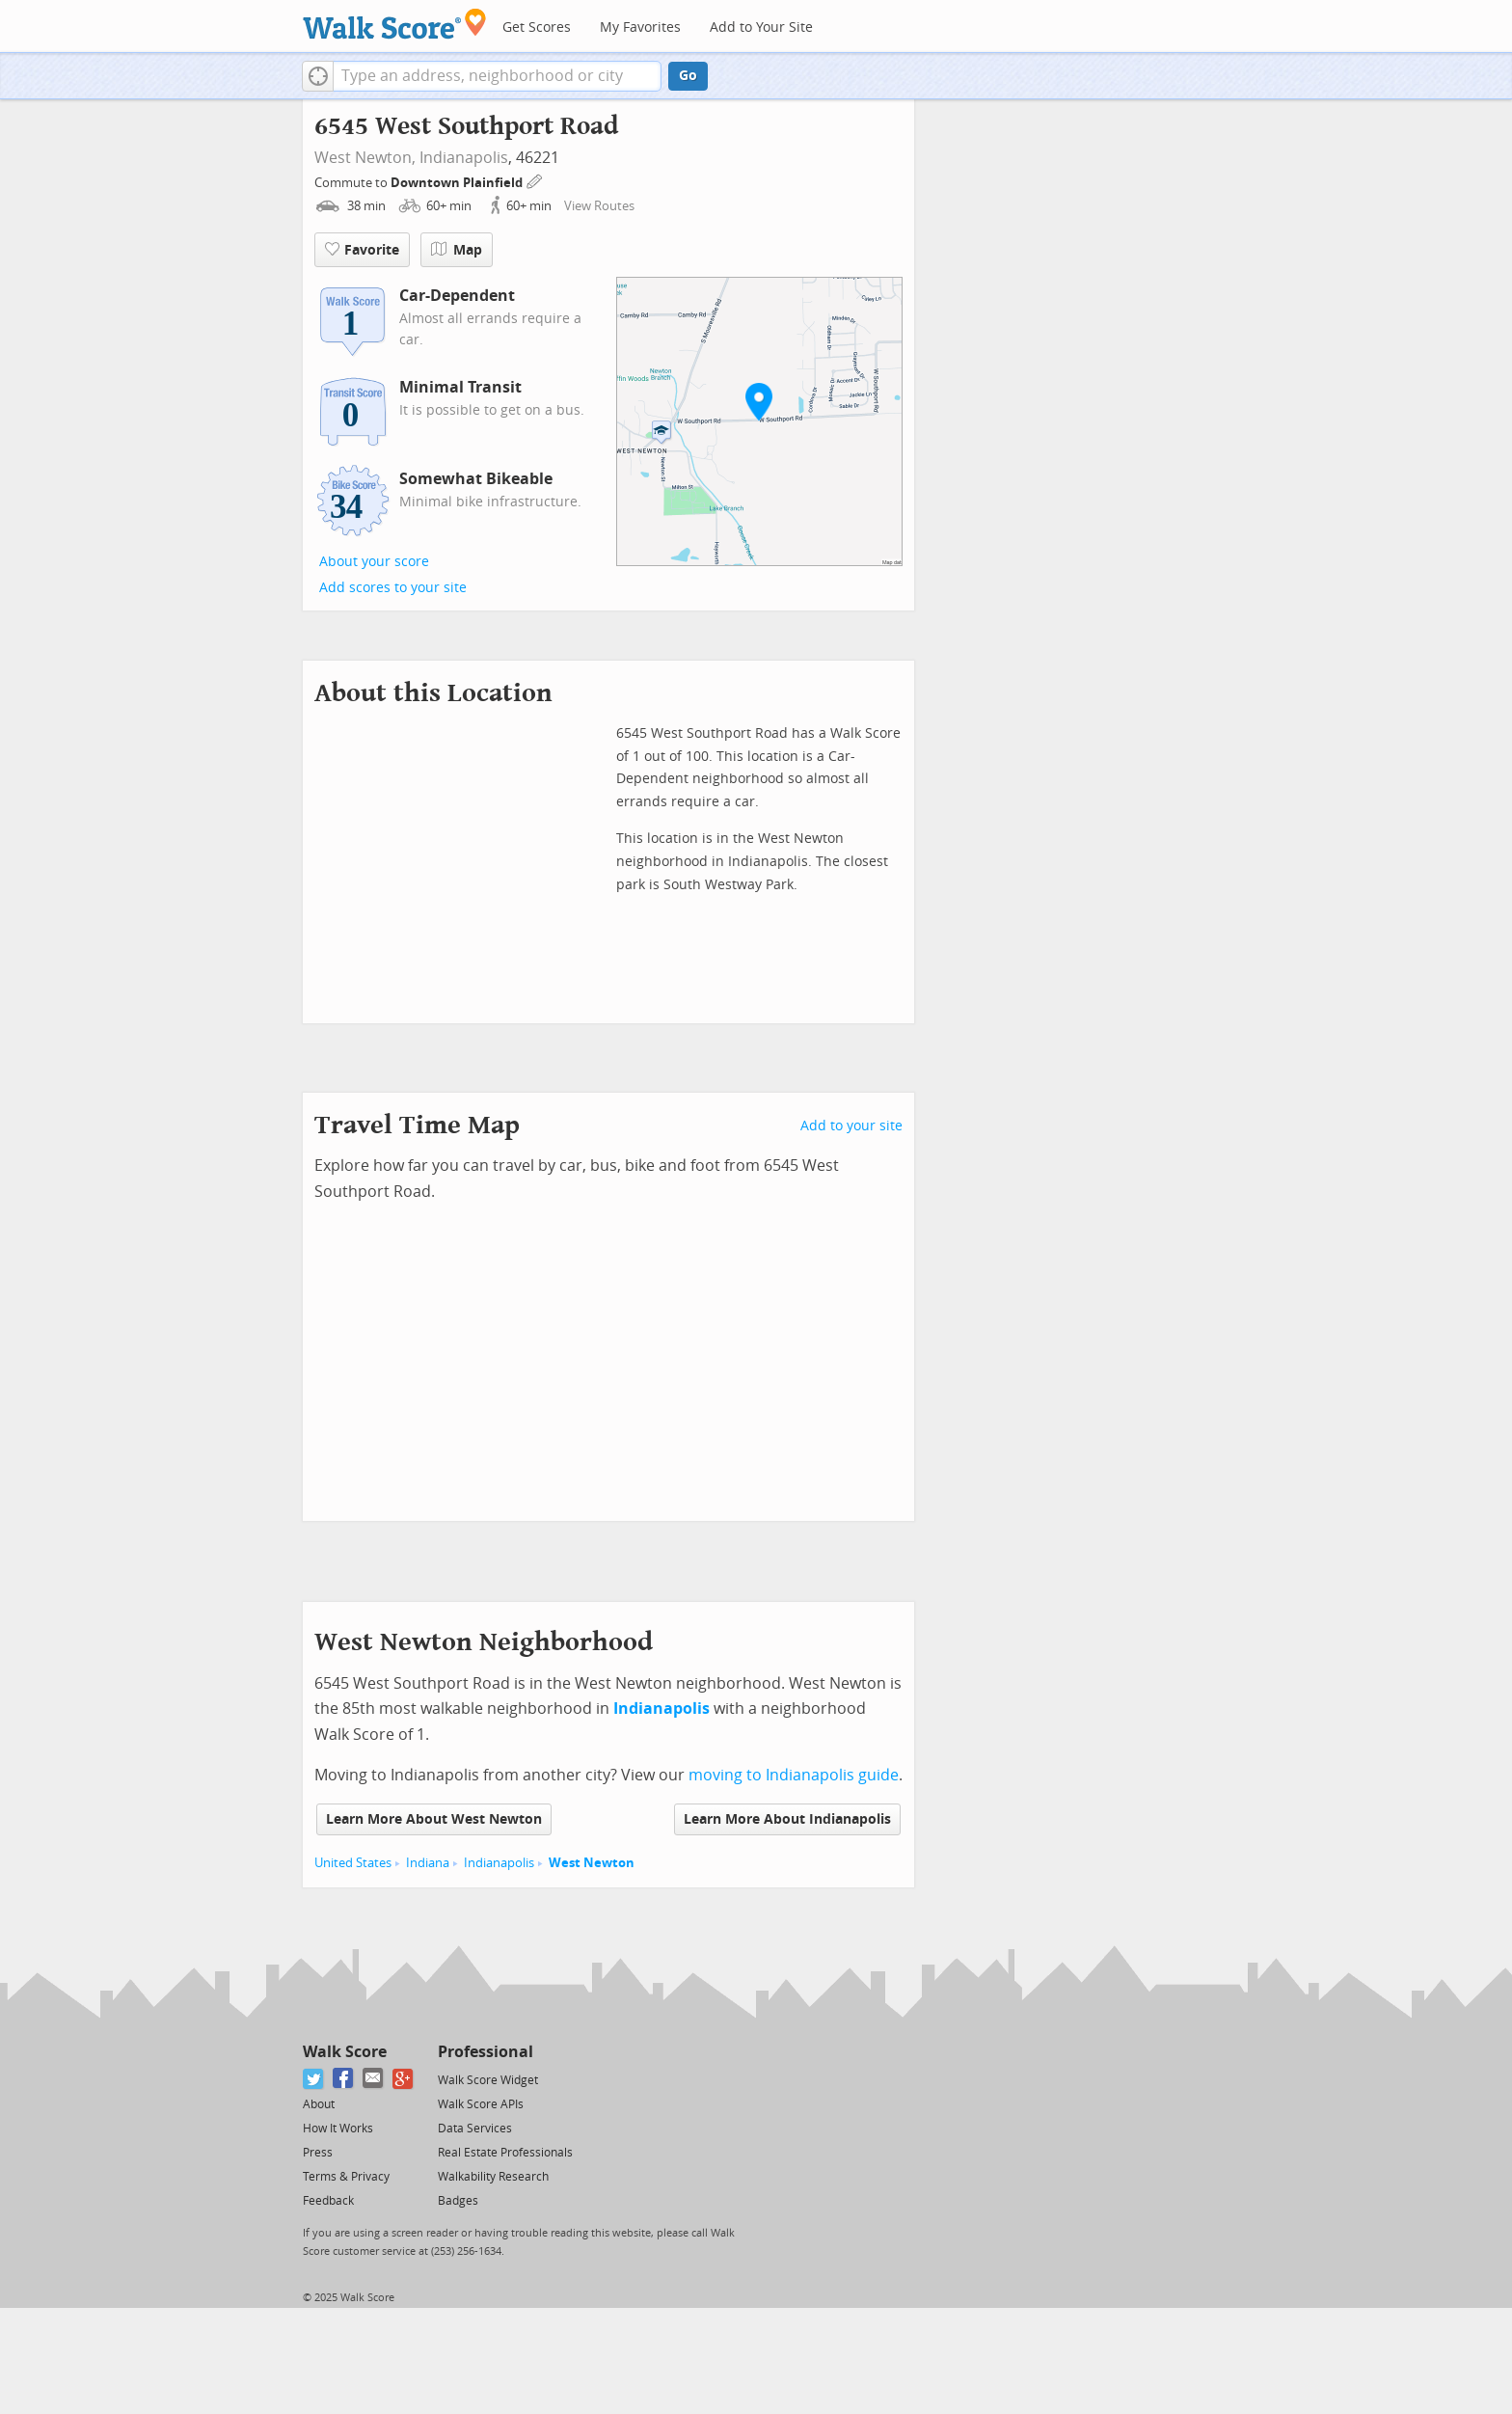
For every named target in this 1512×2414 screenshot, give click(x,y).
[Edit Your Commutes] (535, 180)
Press (318, 2152)
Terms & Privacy (346, 2176)
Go (688, 76)
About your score (374, 562)
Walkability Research (493, 2176)
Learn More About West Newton (434, 1819)
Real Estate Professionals (505, 2152)
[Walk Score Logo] (395, 24)
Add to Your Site (761, 27)
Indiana (427, 1863)
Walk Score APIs (481, 2104)
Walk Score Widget (488, 2080)
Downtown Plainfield (458, 183)
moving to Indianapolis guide (793, 1775)
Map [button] (456, 249)
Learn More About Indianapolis (787, 1819)
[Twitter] (314, 2079)
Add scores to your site (393, 588)
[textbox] (497, 76)
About (319, 2104)
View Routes (599, 206)
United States (353, 1863)
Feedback (328, 2201)
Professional (485, 2052)
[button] (318, 76)
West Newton (591, 1863)
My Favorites (640, 27)
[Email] (374, 2079)
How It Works (338, 2128)
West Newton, (365, 158)
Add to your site (851, 1126)
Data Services (475, 2128)
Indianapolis (463, 158)
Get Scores (536, 27)
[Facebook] (344, 2079)
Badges (458, 2201)
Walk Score (345, 2052)
